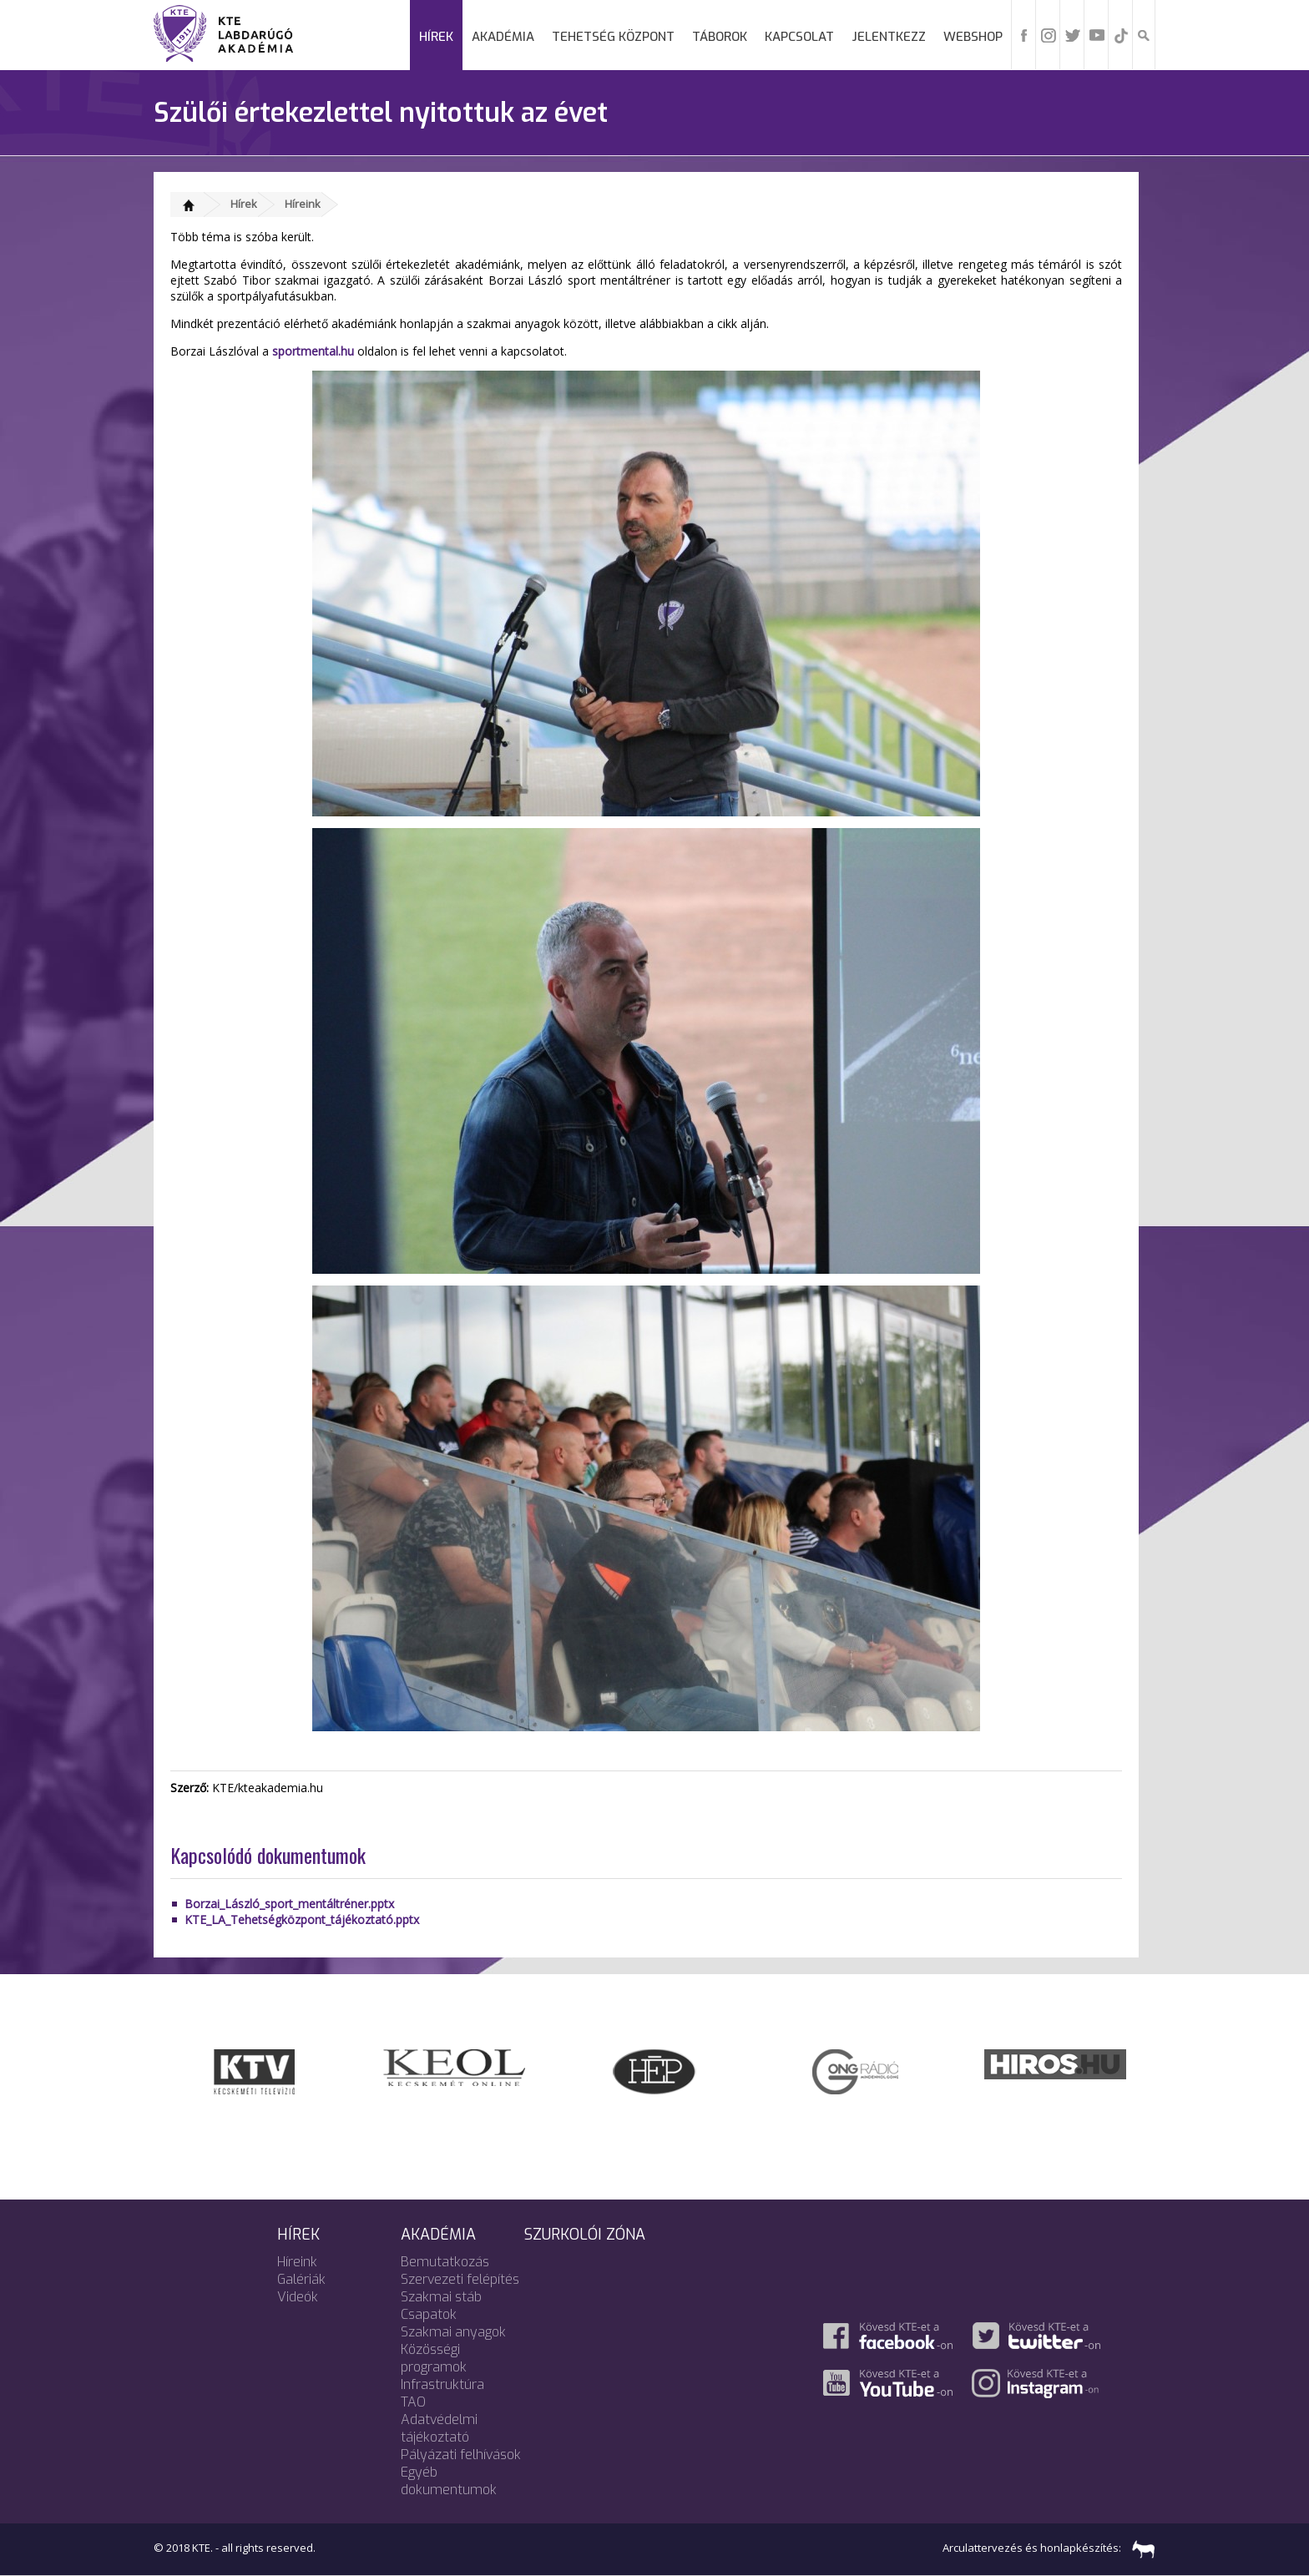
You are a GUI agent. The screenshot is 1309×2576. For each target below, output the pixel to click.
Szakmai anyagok (453, 2332)
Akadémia (503, 36)
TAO (413, 2402)
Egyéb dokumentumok (449, 2480)
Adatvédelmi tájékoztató (439, 2428)
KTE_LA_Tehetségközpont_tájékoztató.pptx (301, 1919)
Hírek (436, 36)
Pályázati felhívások (461, 2454)
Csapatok (429, 2314)
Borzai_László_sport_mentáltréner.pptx (289, 1904)
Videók (297, 2297)
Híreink (303, 203)
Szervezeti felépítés (460, 2279)
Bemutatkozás (445, 2261)
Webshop (973, 36)
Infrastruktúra (442, 2384)
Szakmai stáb (441, 2297)
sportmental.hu (313, 351)
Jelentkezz (889, 36)
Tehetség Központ (613, 36)
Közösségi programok (434, 2358)
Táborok (719, 36)
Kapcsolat (799, 36)
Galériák (301, 2279)
